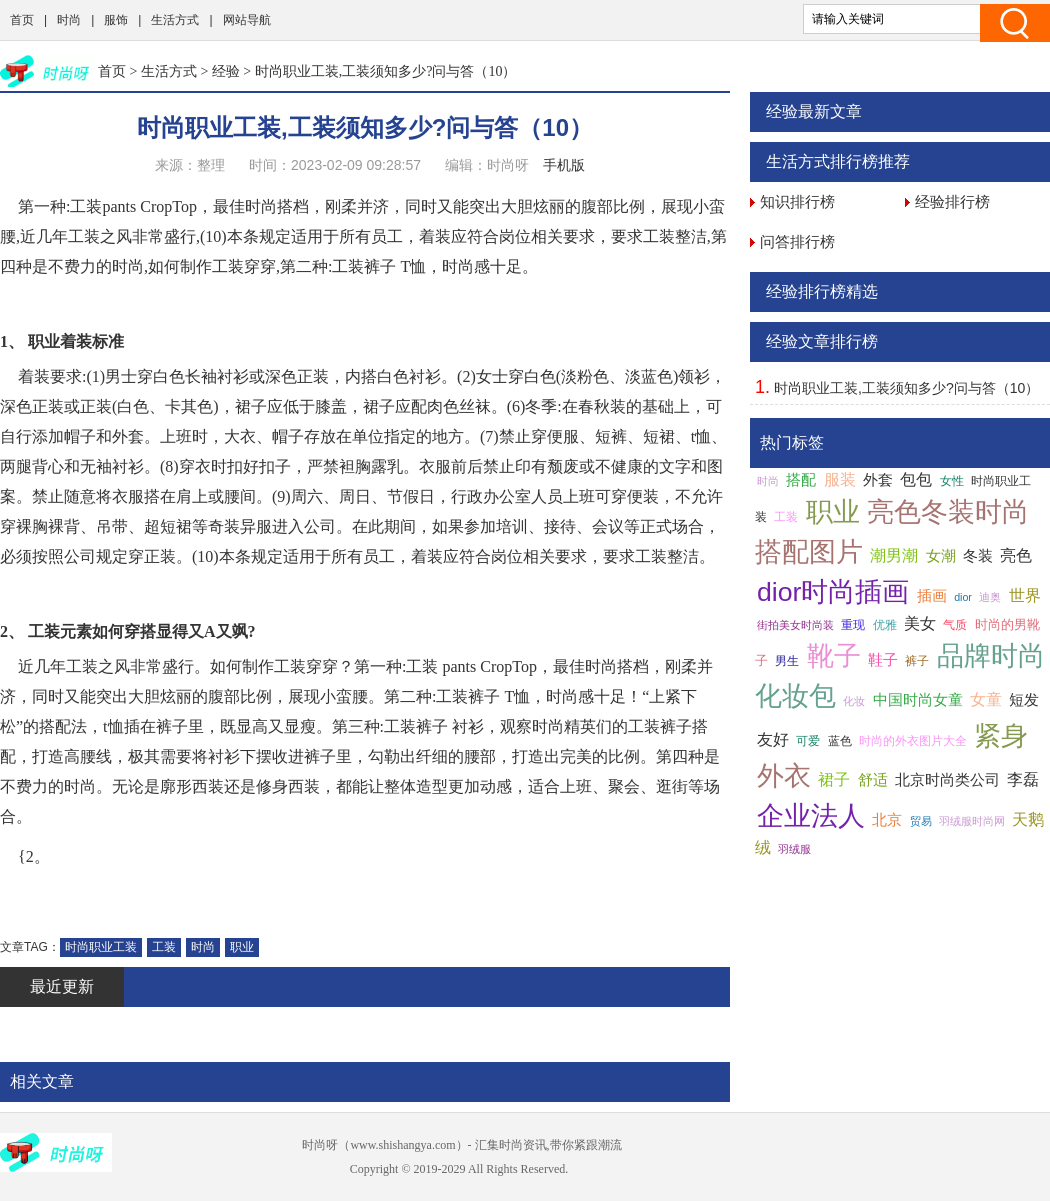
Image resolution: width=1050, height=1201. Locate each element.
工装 (164, 947)
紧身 (1001, 736)
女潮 (941, 556)
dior (963, 597)
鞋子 (883, 660)
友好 (773, 739)
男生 (787, 661)
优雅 (885, 625)
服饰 (116, 20)
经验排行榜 (952, 201)
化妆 (854, 701)
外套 (878, 480)
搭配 (801, 480)
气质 (955, 625)
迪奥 (990, 597)
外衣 (784, 776)
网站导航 (247, 20)
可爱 (808, 741)
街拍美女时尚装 (795, 625)
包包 (916, 479)
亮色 (1016, 555)
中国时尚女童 (918, 700)
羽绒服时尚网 (972, 821)
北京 (887, 820)
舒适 (873, 780)
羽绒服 (794, 849)
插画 (932, 596)
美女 (920, 623)
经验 (226, 71)
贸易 (921, 821)
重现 (853, 625)
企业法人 (811, 816)
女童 (986, 699)
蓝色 (840, 741)
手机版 (564, 165)
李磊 (1023, 779)
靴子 (834, 656)
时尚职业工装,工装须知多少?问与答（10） (906, 388)
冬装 (978, 556)
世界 (1025, 595)
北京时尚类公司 (947, 780)
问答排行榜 (797, 241)
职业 (242, 947)
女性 (952, 481)
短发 (1024, 700)
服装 (840, 479)
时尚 (69, 20)
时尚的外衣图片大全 (913, 741)
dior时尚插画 (833, 592)
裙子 (834, 779)
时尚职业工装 (101, 947)
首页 (22, 20)
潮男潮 (894, 555)
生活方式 (175, 20)
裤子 (917, 661)
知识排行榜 (797, 201)
